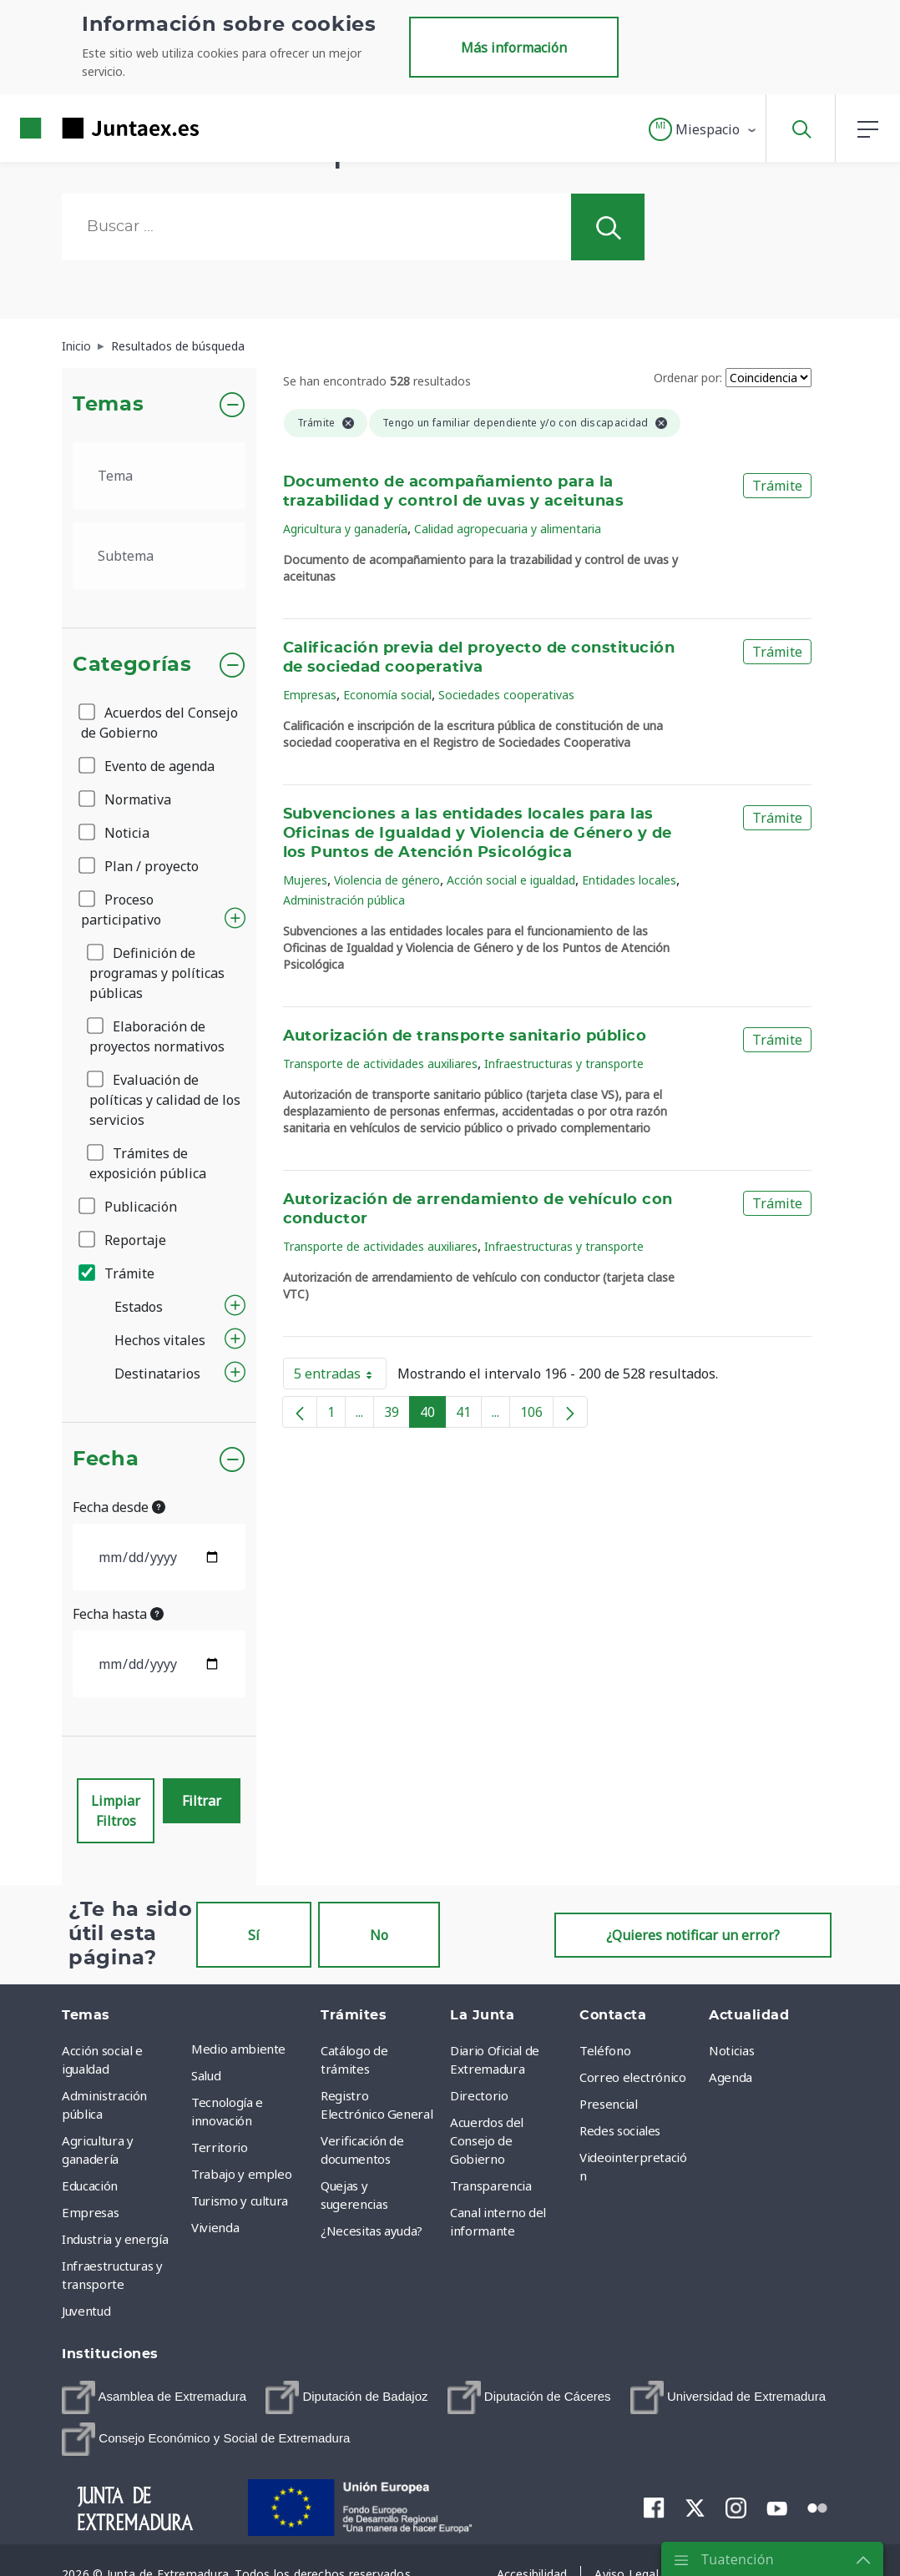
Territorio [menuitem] (219, 2147)
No (379, 1935)
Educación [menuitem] (90, 2185)
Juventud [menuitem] (86, 2310)
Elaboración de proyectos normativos (157, 1036)
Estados (138, 1307)
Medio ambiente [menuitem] (238, 2048)
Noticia (115, 833)
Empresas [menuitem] (90, 2212)
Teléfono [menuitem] (604, 2050)
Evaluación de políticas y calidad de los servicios (164, 1100)
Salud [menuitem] (205, 2075)
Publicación (129, 1206)
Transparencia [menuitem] (490, 2185)
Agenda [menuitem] (730, 2077)
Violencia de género (387, 880)
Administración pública (344, 900)
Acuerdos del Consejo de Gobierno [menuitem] (486, 2140)
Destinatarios (157, 1373)
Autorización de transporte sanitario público (465, 1036)
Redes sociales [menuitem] (619, 2130)
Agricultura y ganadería (345, 529)
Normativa (126, 799)
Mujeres (305, 880)
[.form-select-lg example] (159, 475)
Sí (254, 1935)
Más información (514, 47)
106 (537, 1415)
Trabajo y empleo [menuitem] (241, 2173)
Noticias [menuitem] (731, 2050)
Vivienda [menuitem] (215, 2227)
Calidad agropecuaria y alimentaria (507, 529)
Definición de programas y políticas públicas (157, 973)
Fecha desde (119, 1507)
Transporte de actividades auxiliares (380, 1063)
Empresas (309, 695)
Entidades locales (629, 880)
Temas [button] (108, 405)
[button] (703, 129)
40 (433, 1415)
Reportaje (123, 1240)
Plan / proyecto (140, 866)
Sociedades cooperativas (506, 695)
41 (469, 1415)
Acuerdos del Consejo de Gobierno (159, 722)
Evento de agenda (148, 766)
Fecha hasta (118, 1614)
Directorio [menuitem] (479, 2095)
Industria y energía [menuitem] (115, 2239)
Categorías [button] (132, 665)
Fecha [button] (106, 1459)
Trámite (117, 1273)
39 (397, 1415)
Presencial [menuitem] (608, 2103)
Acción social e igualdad (511, 880)
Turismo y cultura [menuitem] (239, 2200)
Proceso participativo (121, 909)
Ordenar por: (688, 378)
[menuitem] (154, 2397)
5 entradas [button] (340, 1376)
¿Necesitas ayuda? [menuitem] (371, 2230)
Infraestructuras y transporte (564, 1063)
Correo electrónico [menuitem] (632, 2077)
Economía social (387, 695)
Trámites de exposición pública (147, 1163)
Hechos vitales (159, 1340)
